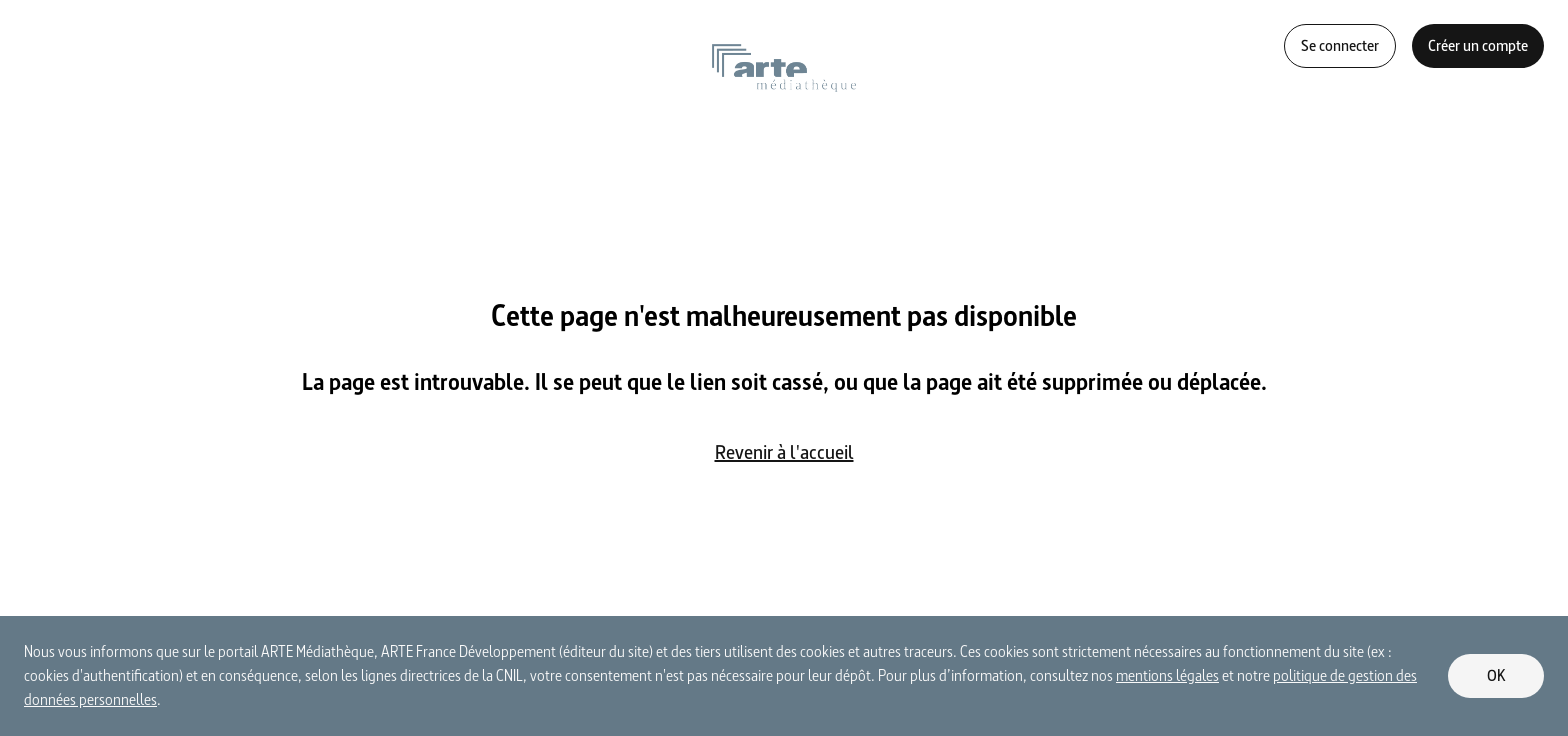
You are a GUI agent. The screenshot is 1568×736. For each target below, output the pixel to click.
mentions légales (1167, 675)
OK (1496, 675)
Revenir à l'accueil (784, 452)
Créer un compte (1478, 45)
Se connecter (1340, 45)
